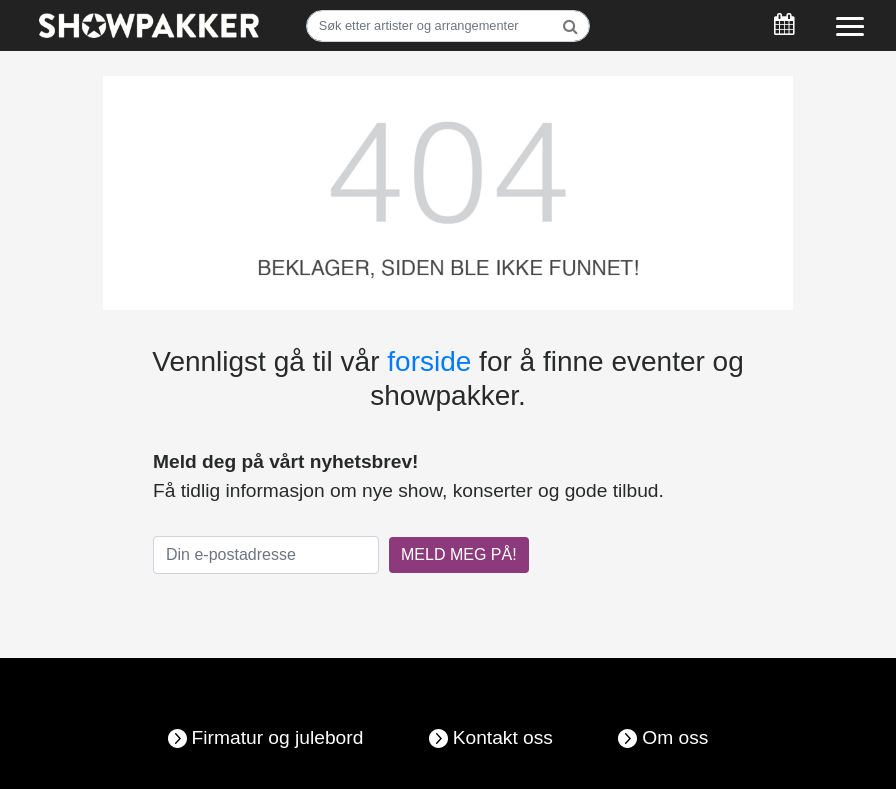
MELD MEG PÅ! (459, 554)
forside (429, 361)
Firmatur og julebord (278, 737)
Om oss (675, 737)
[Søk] (448, 26)
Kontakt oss (503, 737)
